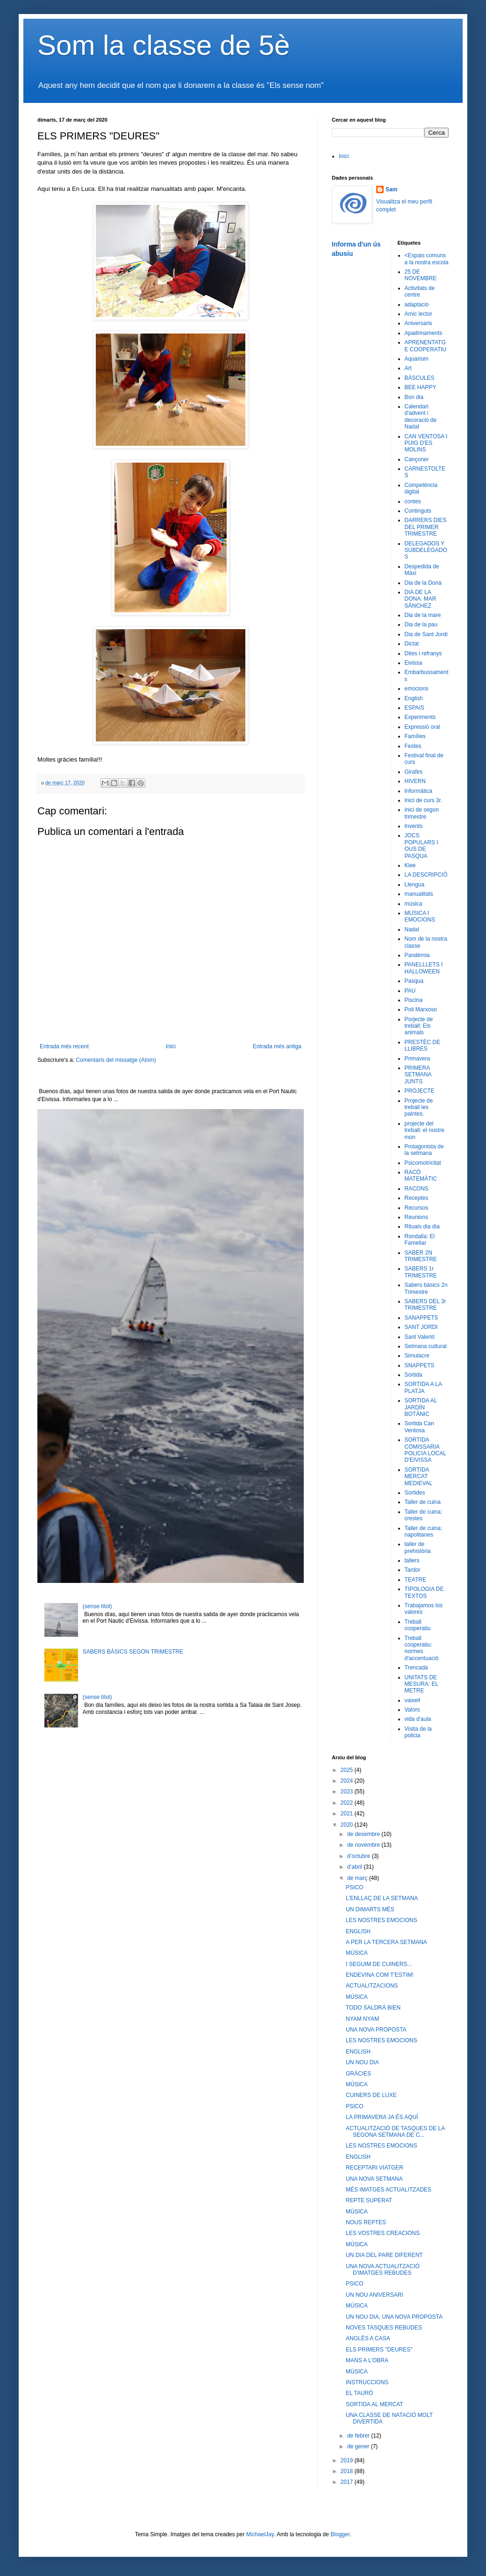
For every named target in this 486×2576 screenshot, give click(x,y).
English (414, 698)
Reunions (417, 1217)
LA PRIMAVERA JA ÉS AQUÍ (382, 2117)
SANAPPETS (421, 1317)
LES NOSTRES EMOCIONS (381, 1920)
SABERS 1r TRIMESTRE (421, 1271)
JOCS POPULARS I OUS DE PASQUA (421, 845)
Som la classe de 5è (163, 45)
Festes (413, 746)
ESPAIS (414, 707)
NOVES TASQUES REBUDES (384, 2327)
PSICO (354, 1887)
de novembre (364, 1845)
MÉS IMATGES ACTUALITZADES (388, 2189)
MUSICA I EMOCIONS (420, 916)
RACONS (417, 1188)
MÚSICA (357, 1953)
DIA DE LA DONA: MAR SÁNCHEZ (420, 599)
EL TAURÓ (359, 2393)
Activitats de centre (420, 291)
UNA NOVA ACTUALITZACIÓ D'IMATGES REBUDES (383, 2269)
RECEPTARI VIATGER (374, 2167)
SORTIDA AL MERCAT (374, 2404)
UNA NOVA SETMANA (374, 2179)
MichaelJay (260, 2534)
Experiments (420, 717)
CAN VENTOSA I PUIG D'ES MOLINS (426, 443)
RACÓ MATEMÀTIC (421, 1175)
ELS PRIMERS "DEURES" (379, 2349)
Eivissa (413, 663)
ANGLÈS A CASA (368, 2338)
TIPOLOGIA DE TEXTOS (424, 1592)
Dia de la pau (421, 624)
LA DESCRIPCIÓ (426, 874)
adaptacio (417, 304)
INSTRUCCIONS (367, 2382)
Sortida (413, 1374)
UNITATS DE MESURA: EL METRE (421, 1684)
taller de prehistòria (418, 1547)
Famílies (415, 736)
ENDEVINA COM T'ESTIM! (380, 1975)
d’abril (355, 1867)
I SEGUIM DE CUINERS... (379, 1964)
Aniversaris (418, 323)
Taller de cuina (423, 1502)
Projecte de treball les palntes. (419, 1107)
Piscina (414, 1000)
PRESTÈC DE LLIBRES (423, 1045)
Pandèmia (417, 955)
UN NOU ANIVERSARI (374, 2295)
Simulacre (417, 1355)
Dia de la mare (423, 615)
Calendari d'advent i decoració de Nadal (421, 416)
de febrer (359, 2435)
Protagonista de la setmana (424, 1149)
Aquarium (417, 359)
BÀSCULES (420, 378)
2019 (348, 2460)
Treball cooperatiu (418, 1625)
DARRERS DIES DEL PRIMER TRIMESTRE (426, 527)
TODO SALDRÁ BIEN (373, 2007)
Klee (410, 865)
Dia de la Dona (423, 583)
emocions (417, 688)
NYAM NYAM (362, 2019)
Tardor (413, 1570)
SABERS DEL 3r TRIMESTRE (425, 1304)
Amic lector (418, 314)
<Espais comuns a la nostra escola (427, 258)
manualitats (419, 894)
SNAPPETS (420, 1365)
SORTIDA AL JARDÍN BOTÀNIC (421, 1407)
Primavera (417, 1058)
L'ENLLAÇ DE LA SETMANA (382, 1898)
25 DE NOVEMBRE (421, 275)
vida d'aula (418, 1719)
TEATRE (415, 1579)
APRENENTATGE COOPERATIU (426, 345)
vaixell (412, 1700)
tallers (412, 1560)
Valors (412, 1709)
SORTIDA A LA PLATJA (423, 1387)
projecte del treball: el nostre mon (424, 1130)
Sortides (415, 1492)
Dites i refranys (423, 653)
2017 (348, 2482)
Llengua (415, 884)
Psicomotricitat (423, 1163)
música (413, 903)
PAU (410, 990)
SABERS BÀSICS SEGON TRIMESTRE (133, 1651)
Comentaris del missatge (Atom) (116, 1060)
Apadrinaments (424, 333)
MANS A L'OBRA (367, 2360)
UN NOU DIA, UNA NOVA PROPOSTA (394, 2317)
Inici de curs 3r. (424, 800)
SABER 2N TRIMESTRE (421, 1256)
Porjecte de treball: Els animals (419, 1026)
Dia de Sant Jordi (426, 634)
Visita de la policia (418, 1732)
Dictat (412, 643)
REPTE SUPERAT (369, 2200)
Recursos (417, 1208)
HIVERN (415, 781)
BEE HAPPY (420, 387)
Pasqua (414, 981)
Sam (391, 189)
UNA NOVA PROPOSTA (376, 2029)
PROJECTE (420, 1091)
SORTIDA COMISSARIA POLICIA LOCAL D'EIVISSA (425, 1450)
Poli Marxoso (421, 1009)
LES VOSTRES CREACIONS (383, 2233)
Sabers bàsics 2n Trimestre (426, 1288)
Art (408, 368)
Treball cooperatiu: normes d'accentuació (422, 1648)
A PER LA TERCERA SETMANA (386, 1942)
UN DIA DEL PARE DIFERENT (384, 2255)
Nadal (412, 929)
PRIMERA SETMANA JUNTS (418, 1075)
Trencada (416, 1667)
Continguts (418, 511)
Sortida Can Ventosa (419, 1426)
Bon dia (414, 397)
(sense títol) (97, 1606)
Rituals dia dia (422, 1226)
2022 (348, 1803)
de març (358, 1878)
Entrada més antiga (277, 1046)
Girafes (414, 772)
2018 (348, 2471)
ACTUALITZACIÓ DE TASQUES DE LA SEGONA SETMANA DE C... (395, 2131)
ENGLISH (358, 1931)
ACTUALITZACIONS (372, 1985)
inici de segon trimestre (422, 813)
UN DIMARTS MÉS (370, 1909)
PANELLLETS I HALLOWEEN (424, 967)
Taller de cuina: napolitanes (424, 1531)
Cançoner (417, 459)
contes (413, 501)
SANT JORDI (421, 1327)
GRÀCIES (358, 2073)
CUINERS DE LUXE (371, 2095)
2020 (348, 1824)
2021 (348, 1813)
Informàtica (418, 791)
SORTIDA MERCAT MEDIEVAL (419, 1476)
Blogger (340, 2534)
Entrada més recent (64, 1046)
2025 (348, 1770)
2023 (348, 1791)
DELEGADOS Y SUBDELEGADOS (426, 550)
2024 (348, 1781)
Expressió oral (422, 727)
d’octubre (359, 1856)
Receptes (417, 1198)
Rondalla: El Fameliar (420, 1239)
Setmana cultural (426, 1346)
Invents (414, 826)
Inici (171, 1046)
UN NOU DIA (362, 2062)
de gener (359, 2446)
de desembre (364, 1834)
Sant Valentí (420, 1337)
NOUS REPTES (366, 2222)
